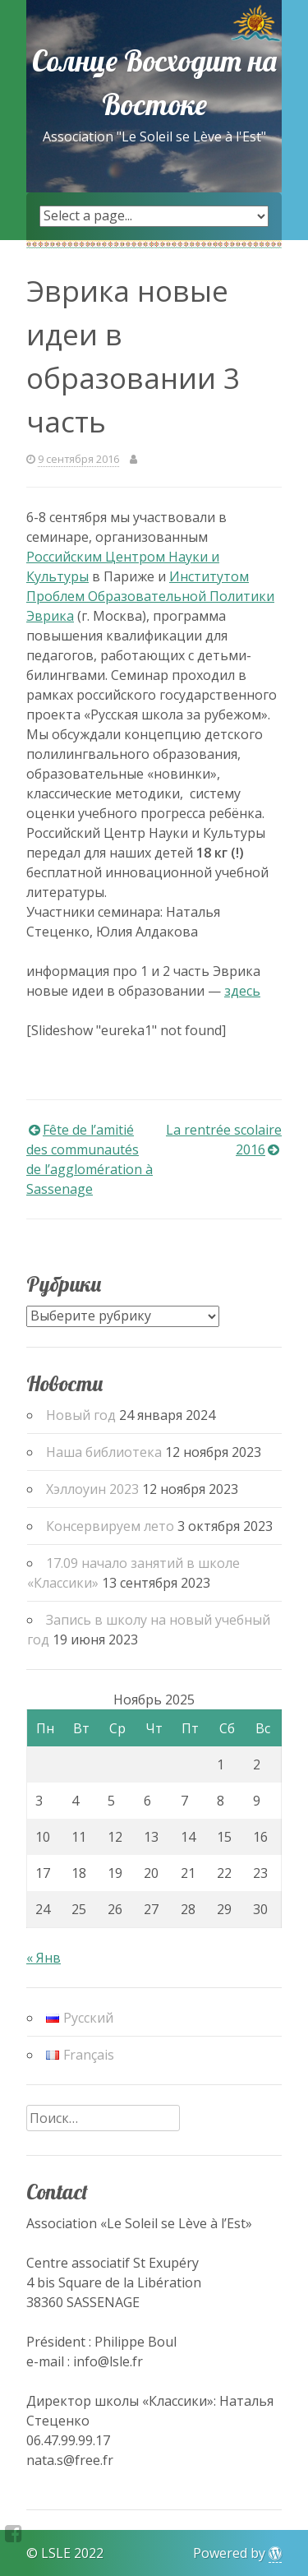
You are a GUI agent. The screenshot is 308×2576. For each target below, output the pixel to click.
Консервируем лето (110, 1526)
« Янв (43, 1958)
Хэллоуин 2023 (92, 1489)
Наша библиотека (104, 1452)
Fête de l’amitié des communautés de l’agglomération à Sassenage (89, 1159)
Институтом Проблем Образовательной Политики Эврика (150, 596)
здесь (242, 991)
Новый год (81, 1415)
